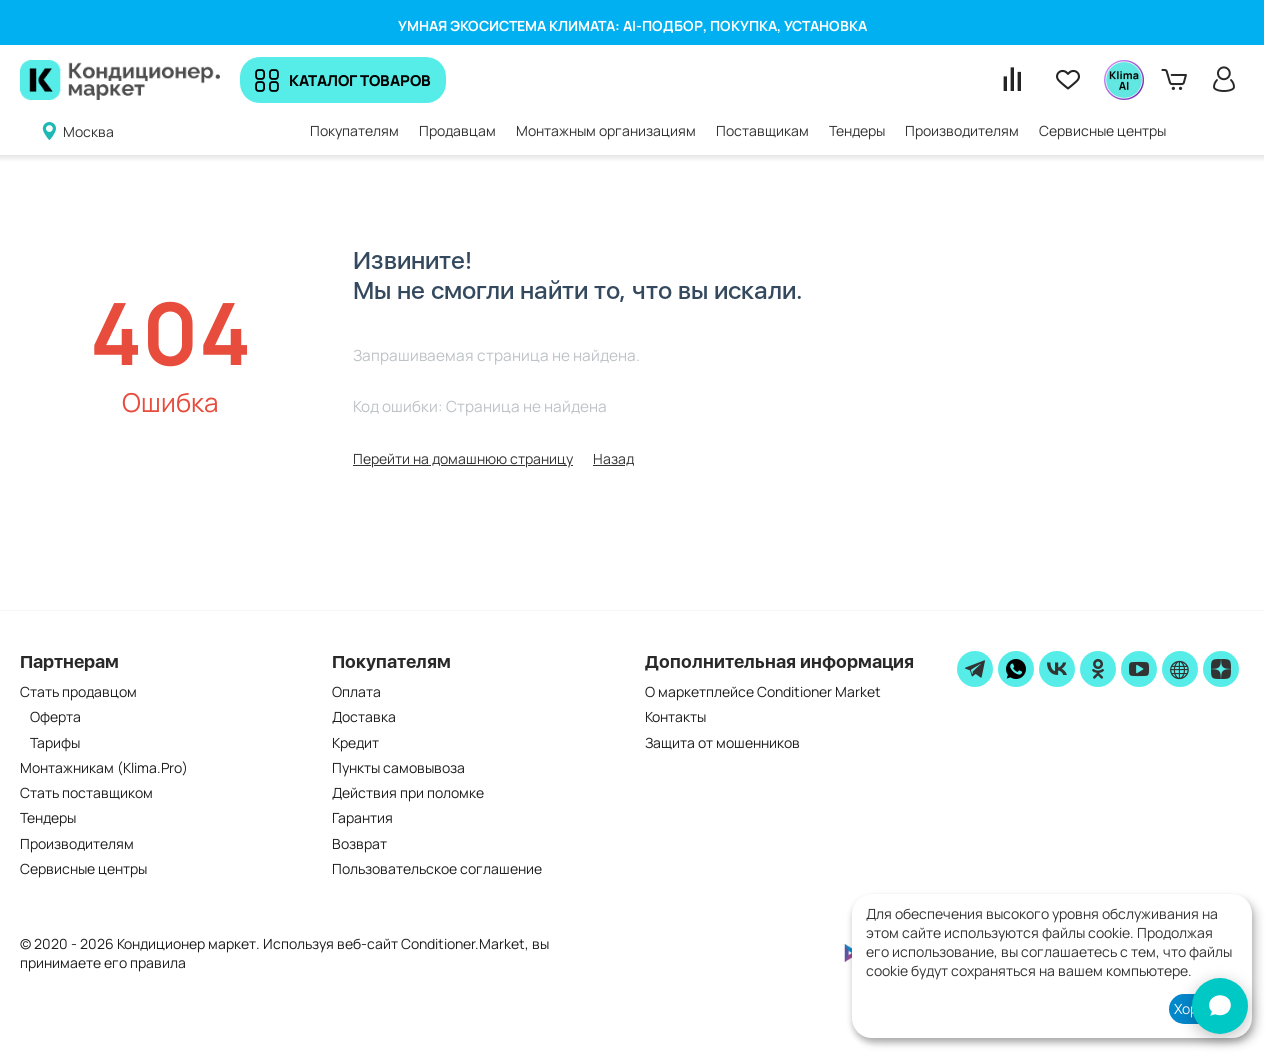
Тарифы (55, 742)
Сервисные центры (83, 868)
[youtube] (1139, 669)
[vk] (1057, 669)
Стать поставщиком (86, 792)
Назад (613, 458)
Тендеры (48, 817)
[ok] (1098, 669)
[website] (1180, 669)
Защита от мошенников (722, 742)
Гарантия (362, 817)
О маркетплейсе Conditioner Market (763, 691)
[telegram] (975, 669)
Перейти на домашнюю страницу (463, 458)
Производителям (77, 843)
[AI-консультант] (1220, 1006)
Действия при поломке (408, 792)
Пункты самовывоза (398, 767)
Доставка (364, 716)
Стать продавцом (78, 691)
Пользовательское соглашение (437, 868)
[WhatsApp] (1016, 669)
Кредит (355, 742)
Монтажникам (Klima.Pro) (104, 767)
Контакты (675, 716)
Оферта (55, 716)
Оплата (356, 691)
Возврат (359, 843)
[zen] (1221, 669)
